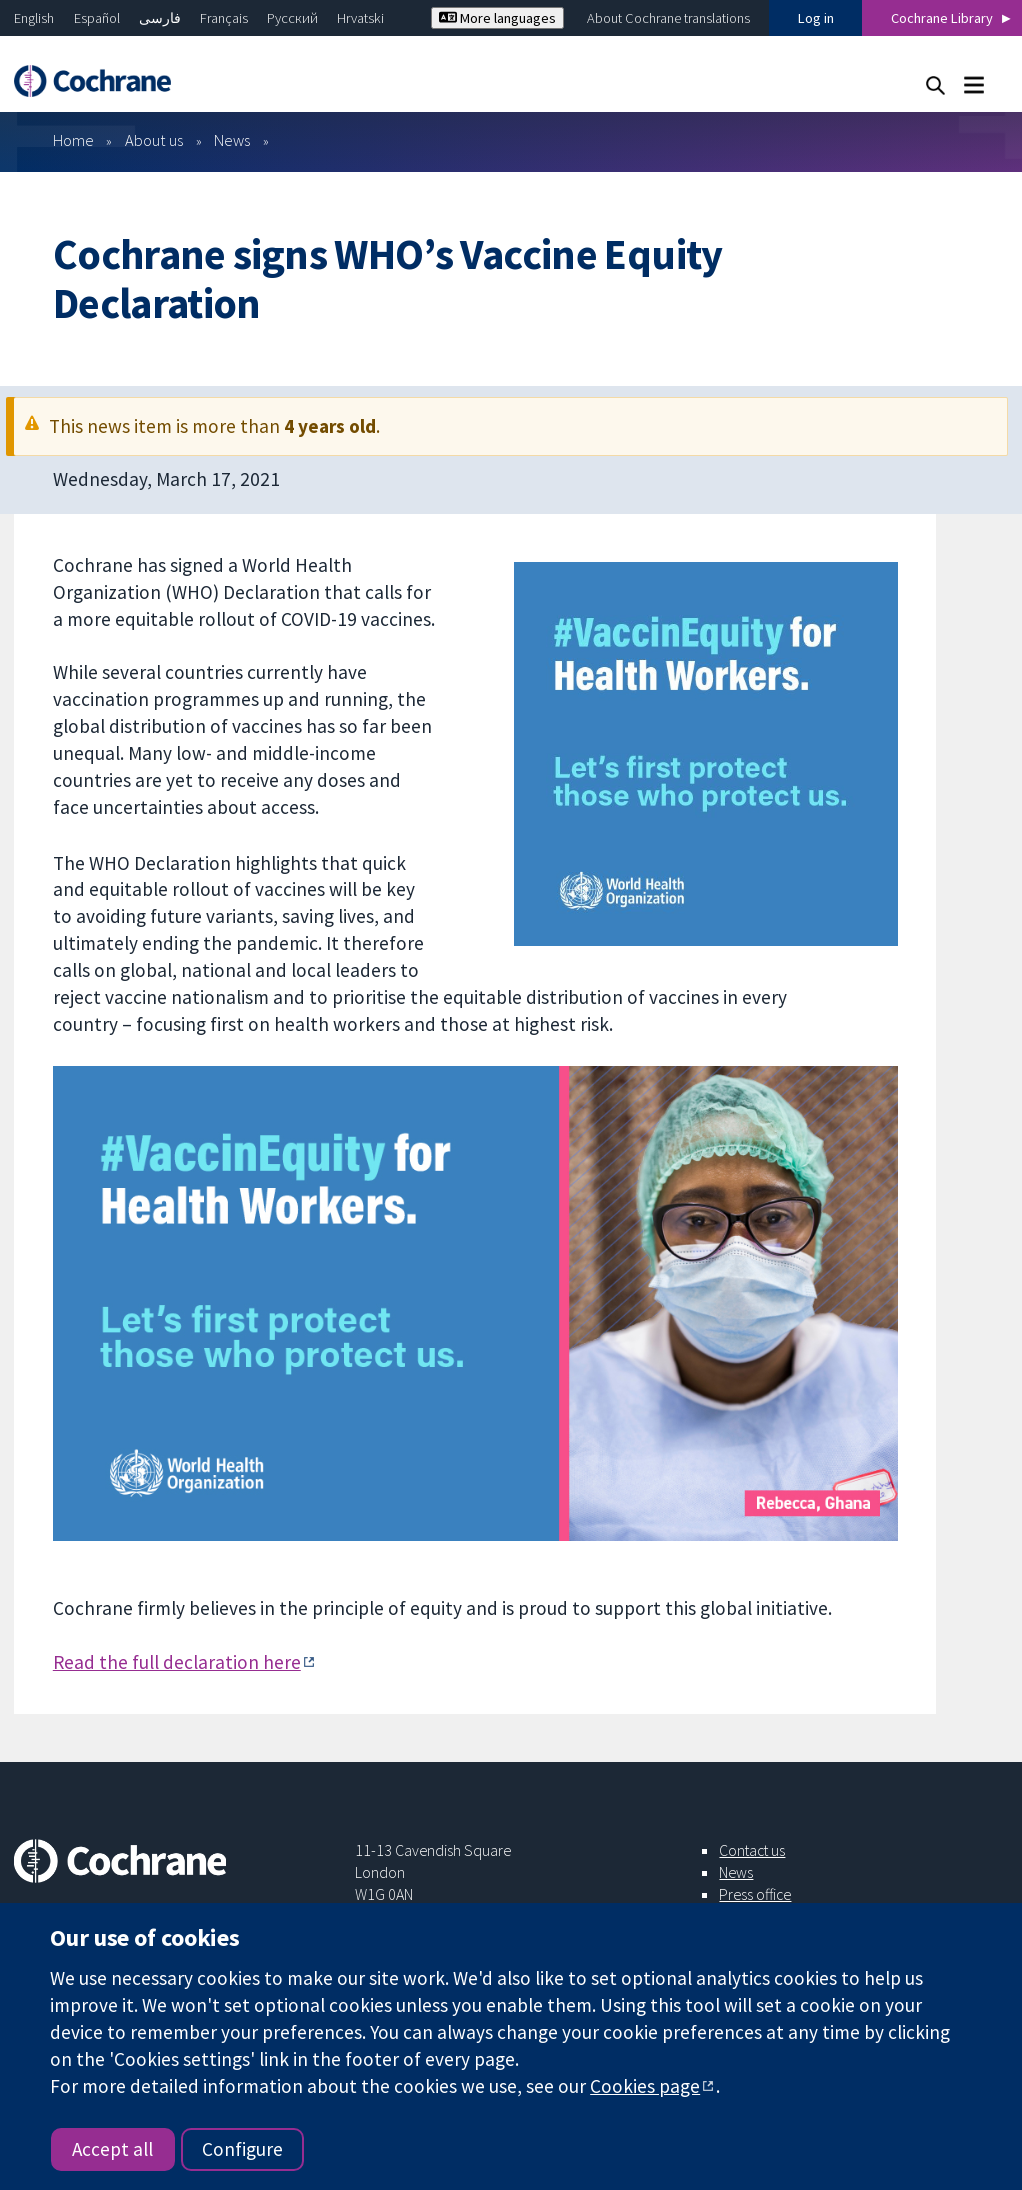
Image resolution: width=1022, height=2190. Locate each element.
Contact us (752, 1850)
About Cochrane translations (668, 18)
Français (224, 18)
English (34, 18)
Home (73, 140)
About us (154, 140)
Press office (755, 1894)
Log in (816, 18)
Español (97, 18)
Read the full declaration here (177, 1662)
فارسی (160, 18)
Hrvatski (360, 18)
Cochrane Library (942, 18)
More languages (497, 18)
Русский (292, 18)
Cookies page (645, 2086)
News (232, 140)
